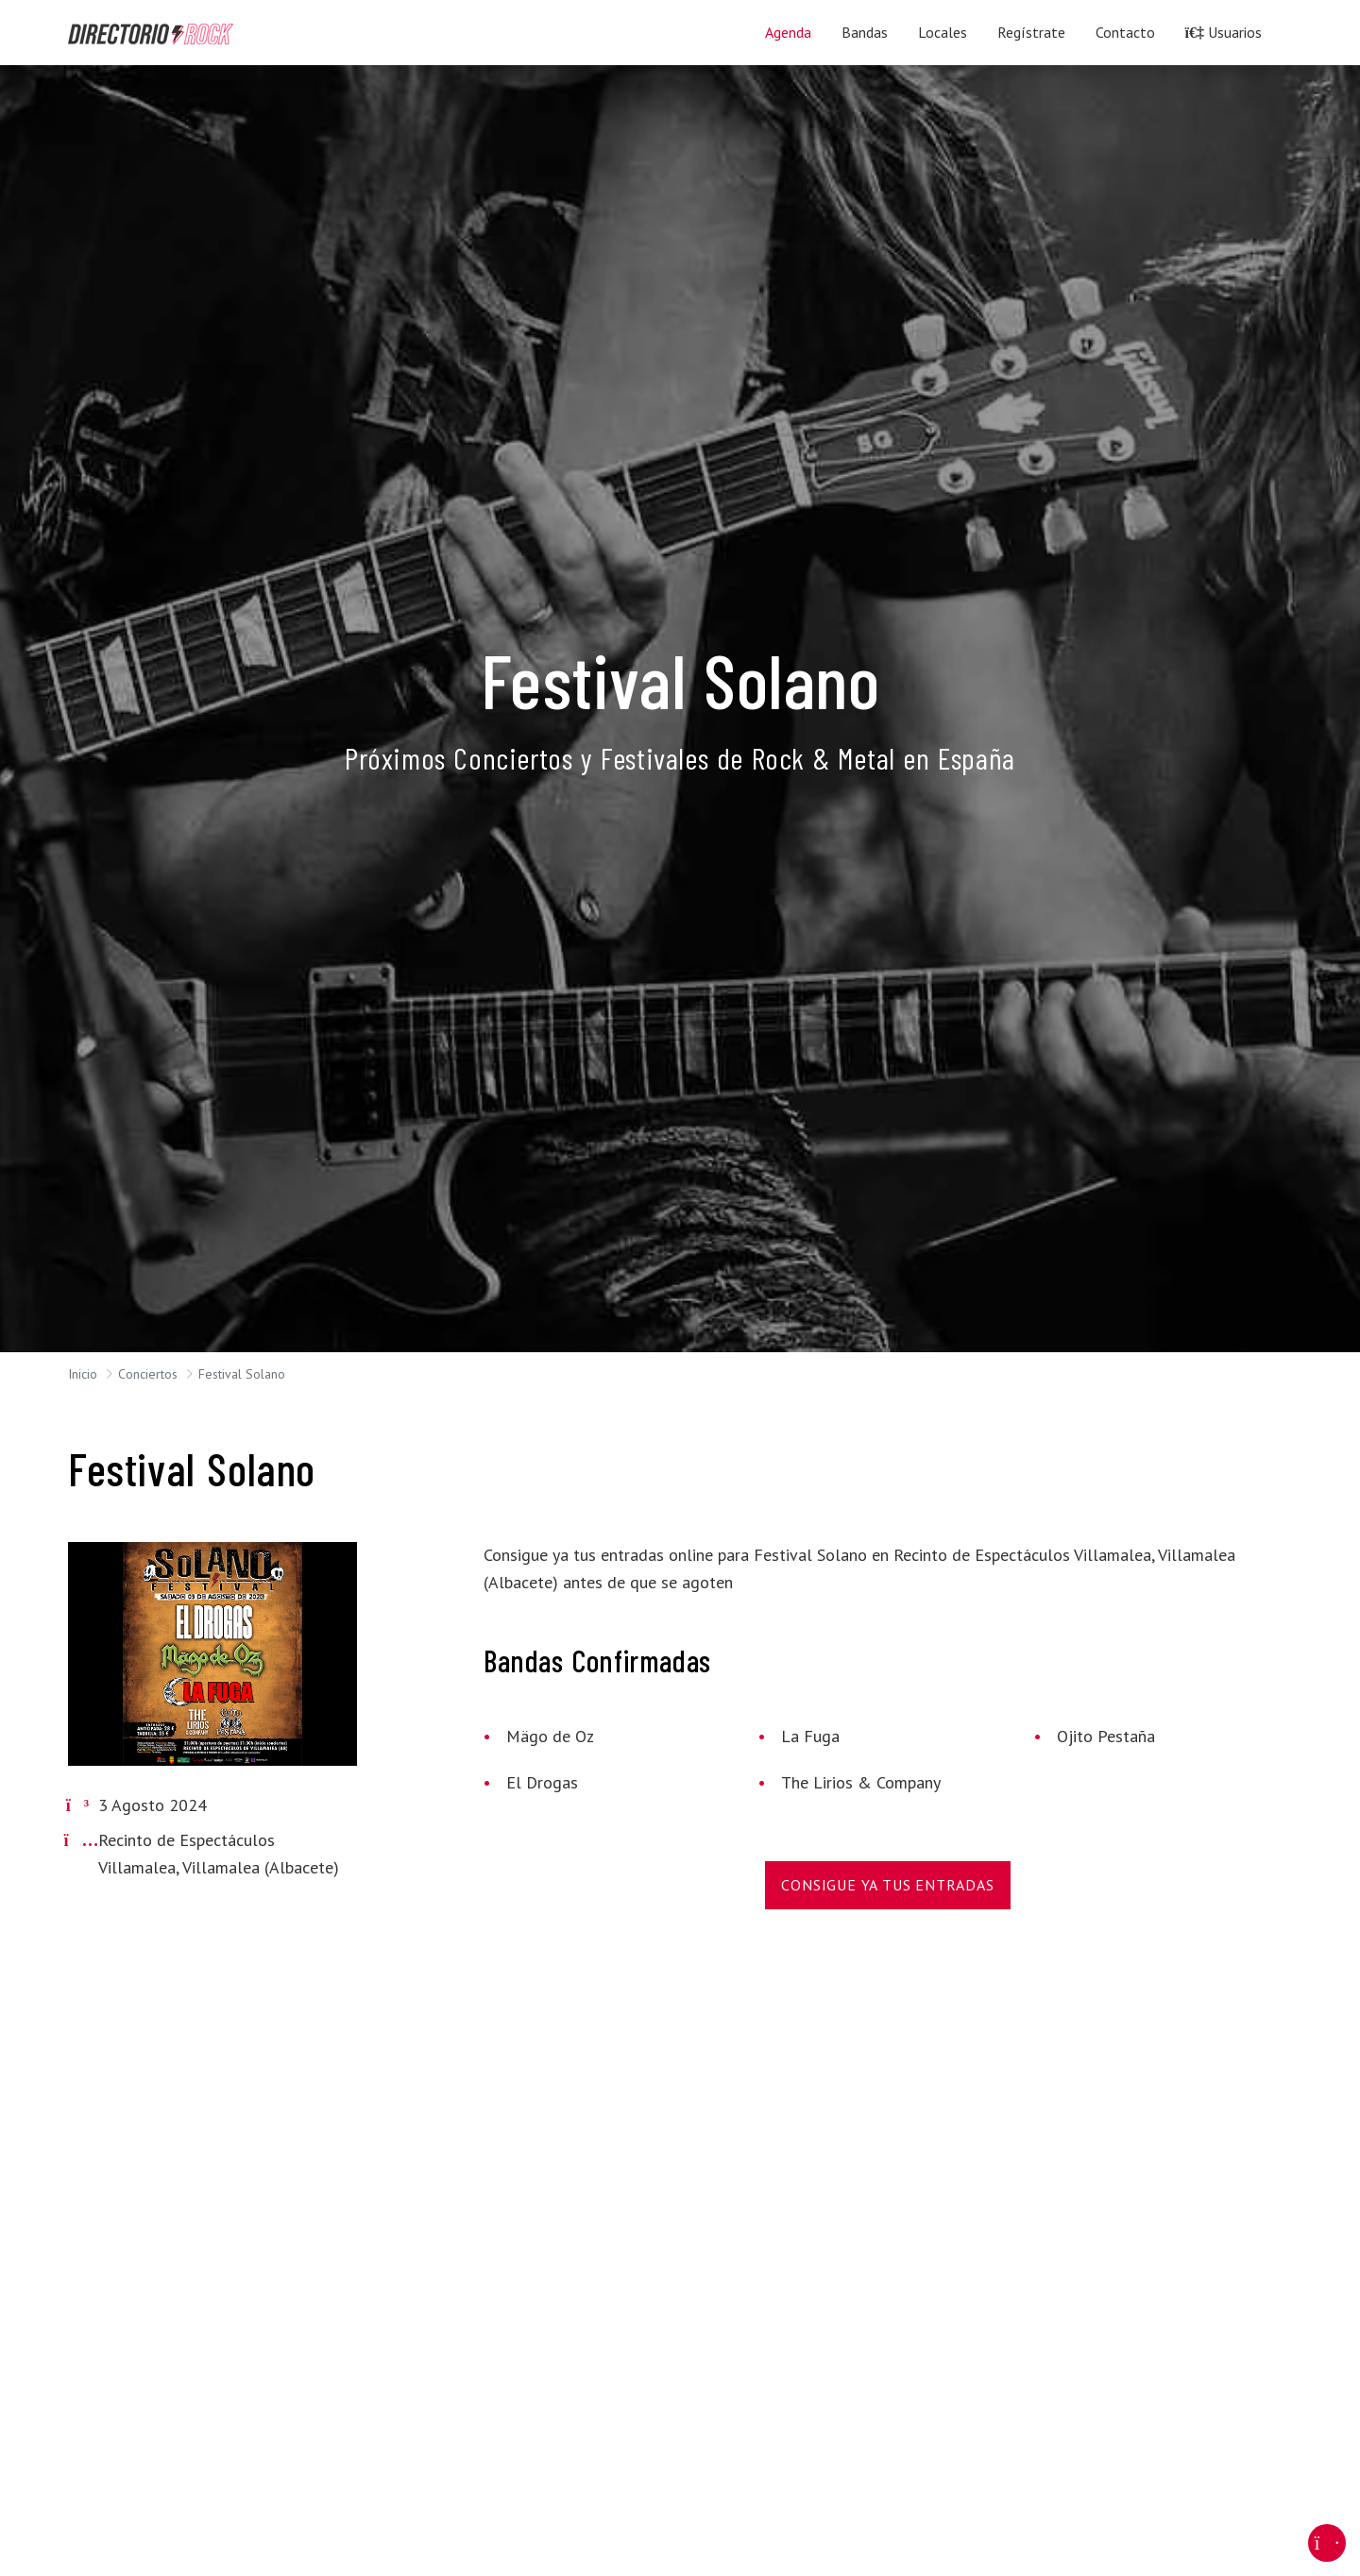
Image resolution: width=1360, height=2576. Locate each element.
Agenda (788, 32)
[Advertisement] (646, 2123)
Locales (942, 32)
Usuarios (1223, 32)
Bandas (865, 32)
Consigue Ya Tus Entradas (887, 1884)
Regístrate (1031, 32)
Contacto (1125, 32)
